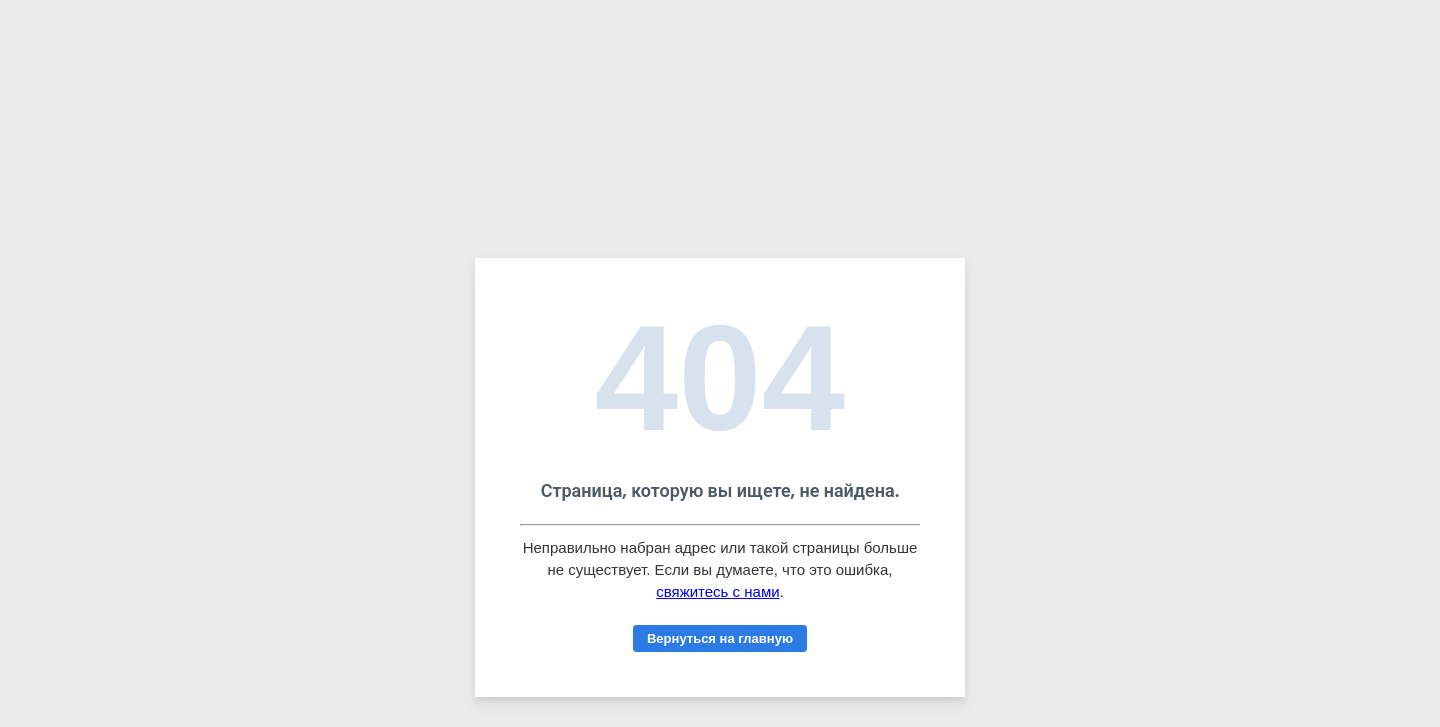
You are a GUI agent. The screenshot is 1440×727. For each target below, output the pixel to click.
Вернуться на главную (720, 638)
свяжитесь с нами (717, 591)
